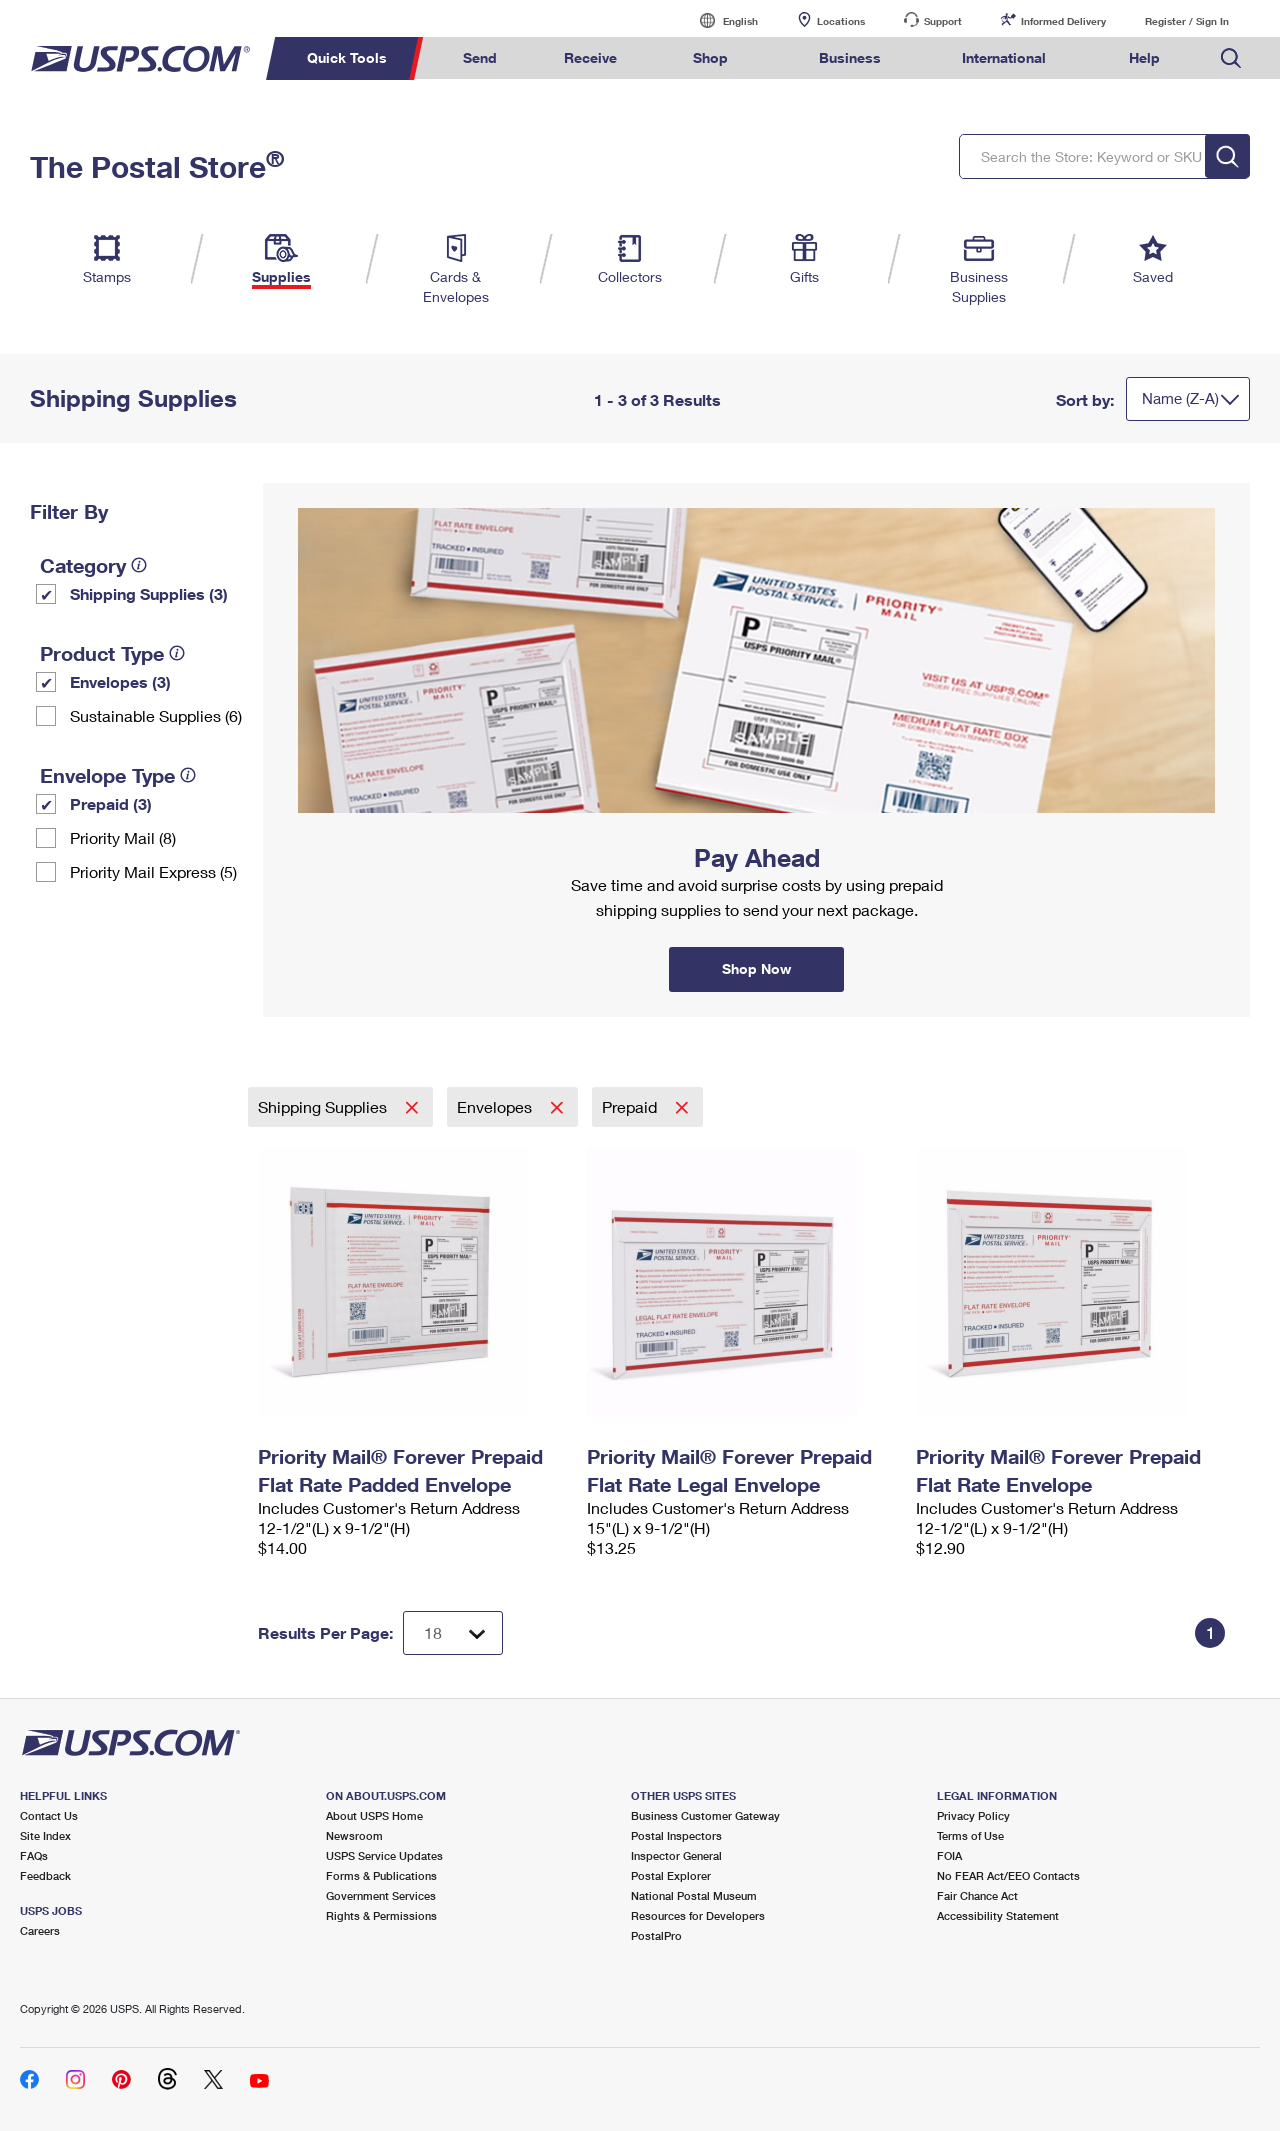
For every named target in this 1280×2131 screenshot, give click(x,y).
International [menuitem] (1004, 57)
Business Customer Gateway (705, 1815)
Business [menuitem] (850, 57)
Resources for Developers (698, 1915)
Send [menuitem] (480, 57)
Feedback (45, 1875)
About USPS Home (374, 1815)
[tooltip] (139, 565)
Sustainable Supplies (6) (156, 715)
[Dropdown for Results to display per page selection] (453, 1633)
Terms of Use (970, 1835)
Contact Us (49, 1815)
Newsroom (354, 1835)
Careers (40, 1930)
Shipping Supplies (324, 1106)
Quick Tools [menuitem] (347, 57)
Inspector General (676, 1855)
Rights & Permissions (381, 1915)
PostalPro (656, 1935)
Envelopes (496, 1106)
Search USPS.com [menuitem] (1231, 58)
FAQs (34, 1855)
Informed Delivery (1063, 21)
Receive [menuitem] (590, 57)
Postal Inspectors (676, 1835)
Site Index (45, 1835)
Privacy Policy (973, 1815)
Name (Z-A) (1180, 398)
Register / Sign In (1187, 21)
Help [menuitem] (1144, 57)
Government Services (381, 1895)
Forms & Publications (381, 1875)
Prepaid (631, 1106)
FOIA (949, 1855)
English (720, 20)
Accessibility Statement (998, 1915)
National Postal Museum (694, 1895)
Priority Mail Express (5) (153, 871)
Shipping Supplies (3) (149, 593)
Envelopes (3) (120, 681)
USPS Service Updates (384, 1855)
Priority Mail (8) (123, 837)
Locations (841, 21)
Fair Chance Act (977, 1895)
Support (943, 21)
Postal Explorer (671, 1875)
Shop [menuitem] (710, 57)
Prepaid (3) (111, 803)
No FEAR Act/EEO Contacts (1008, 1875)
